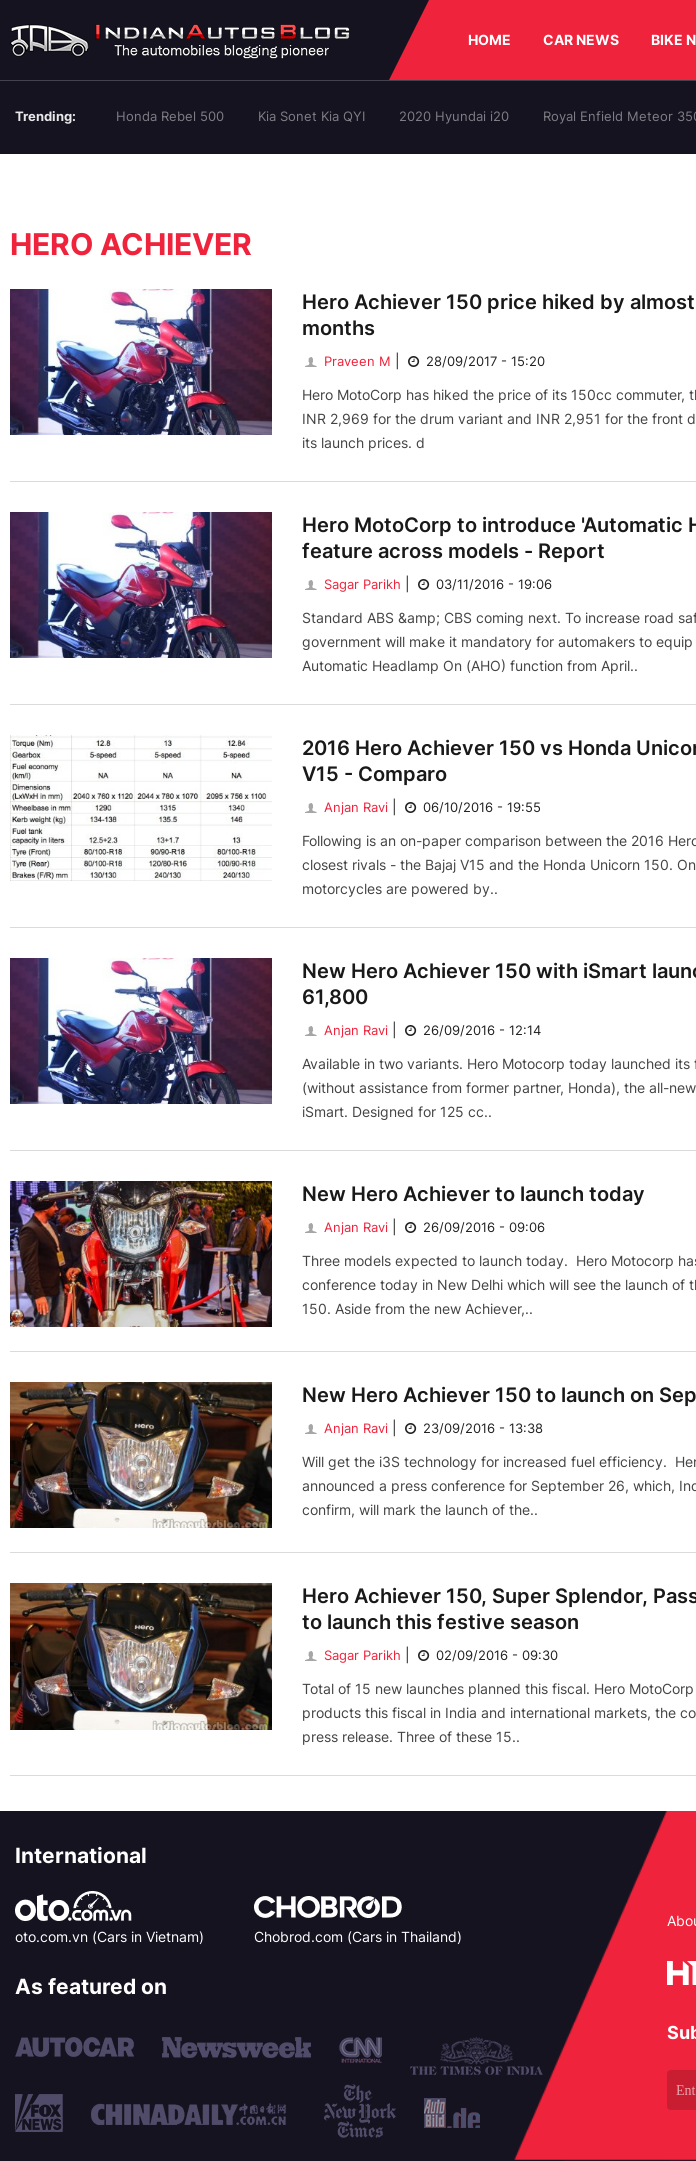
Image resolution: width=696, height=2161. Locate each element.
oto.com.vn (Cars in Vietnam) (109, 1936)
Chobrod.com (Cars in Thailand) (358, 1936)
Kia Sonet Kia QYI (311, 116)
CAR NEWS (581, 39)
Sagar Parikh (351, 584)
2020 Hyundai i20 (454, 116)
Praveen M (346, 361)
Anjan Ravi (345, 807)
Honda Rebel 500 (170, 116)
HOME (489, 39)
